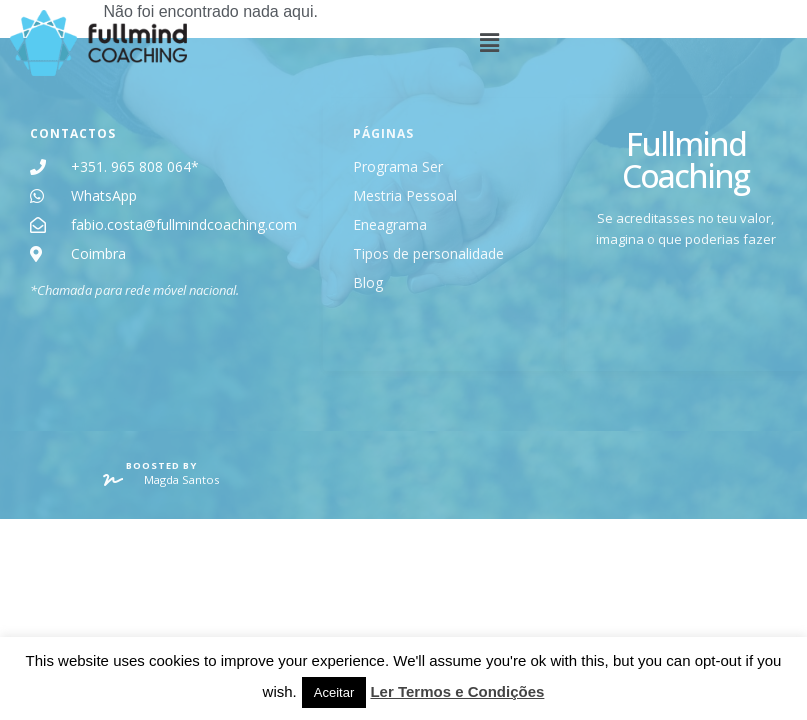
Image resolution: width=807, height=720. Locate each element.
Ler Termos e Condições (457, 691)
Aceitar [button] (334, 692)
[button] (503, 44)
